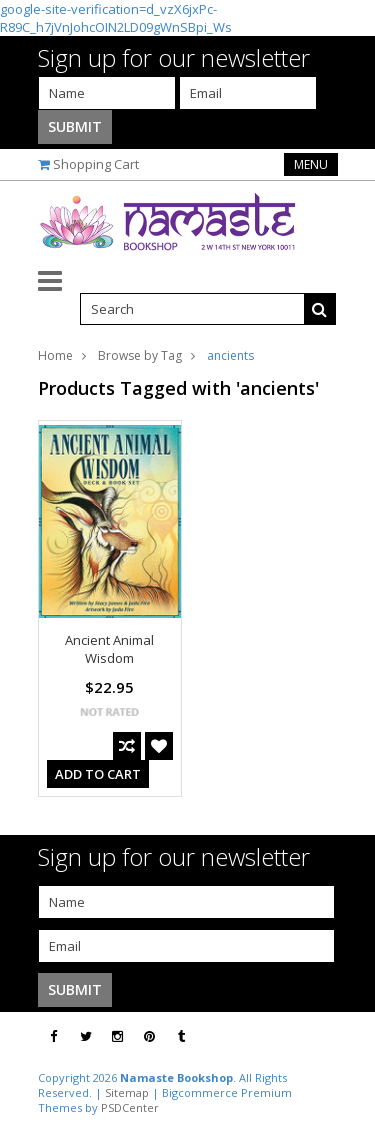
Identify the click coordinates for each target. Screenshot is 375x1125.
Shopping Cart (96, 164)
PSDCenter (130, 1107)
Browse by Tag (140, 355)
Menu (311, 164)
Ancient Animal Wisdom (109, 649)
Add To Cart (98, 774)
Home (55, 355)
